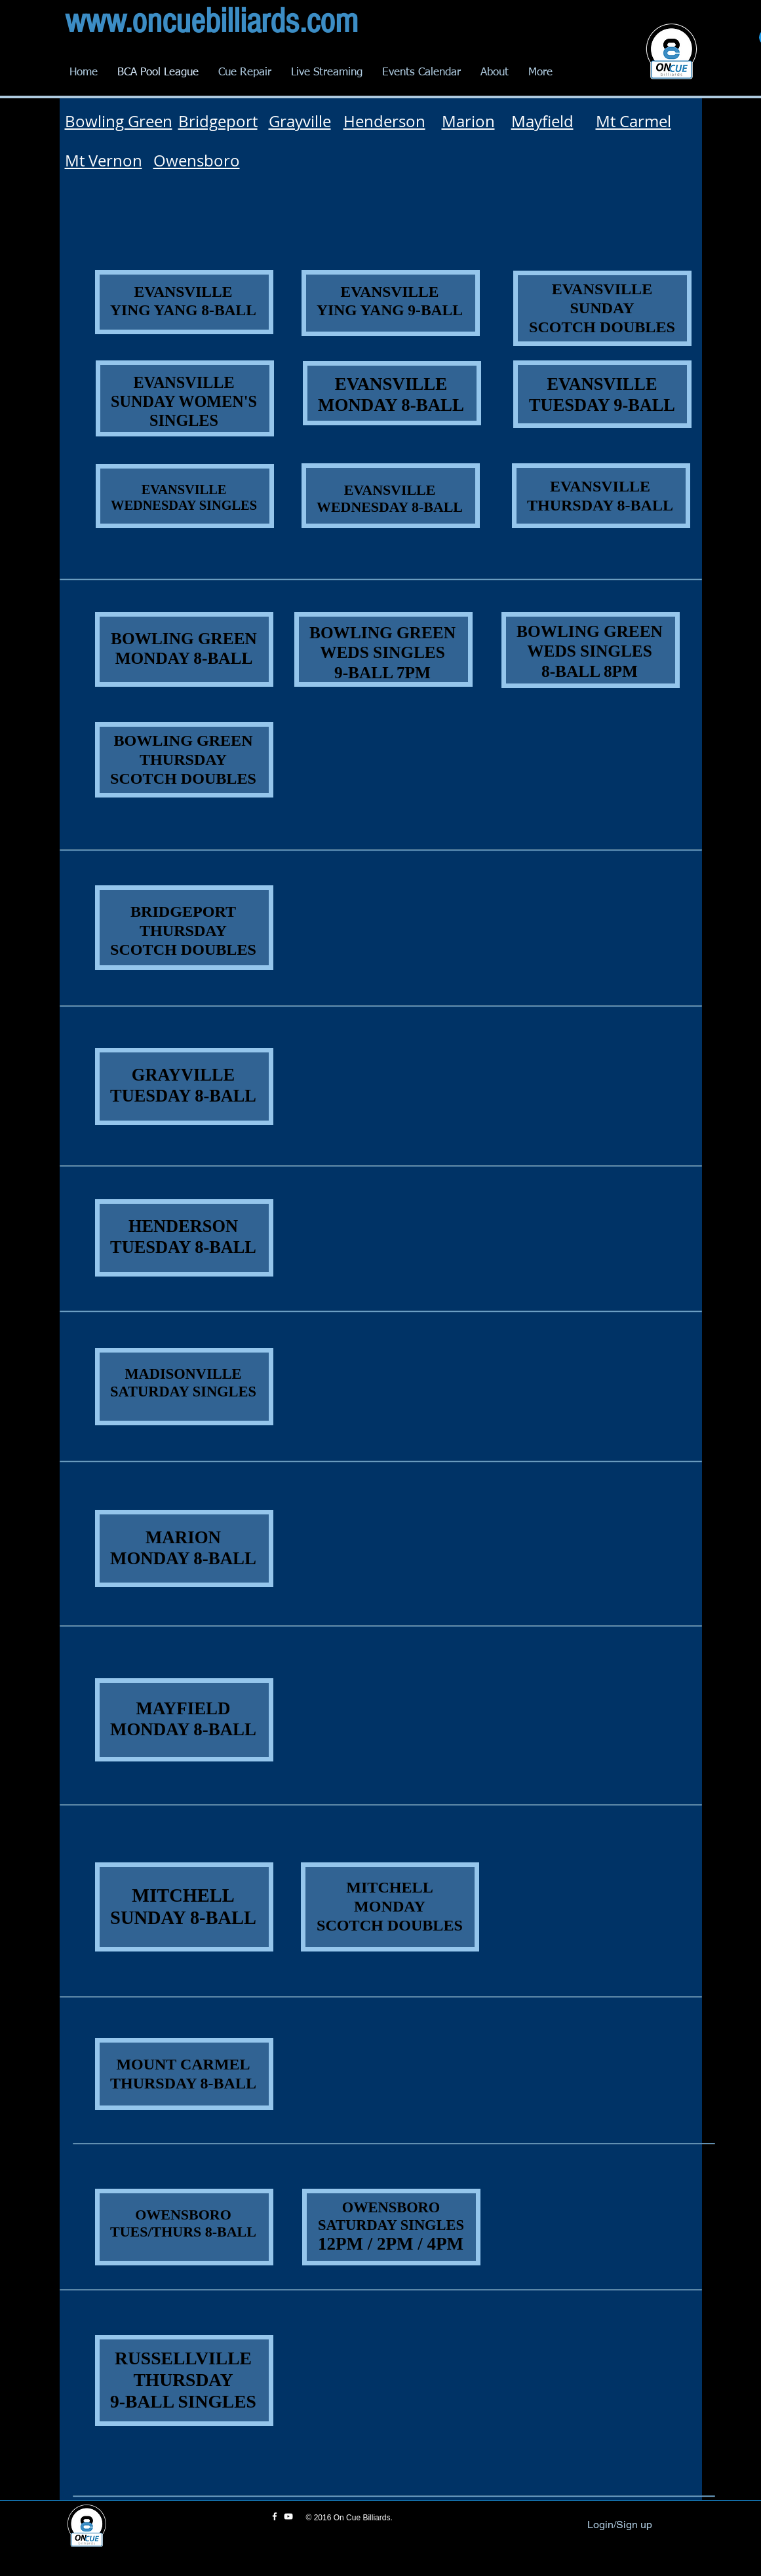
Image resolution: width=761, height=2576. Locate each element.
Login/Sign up (619, 2524)
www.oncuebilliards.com (211, 21)
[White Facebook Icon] (274, 2516)
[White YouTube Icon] (288, 2516)
